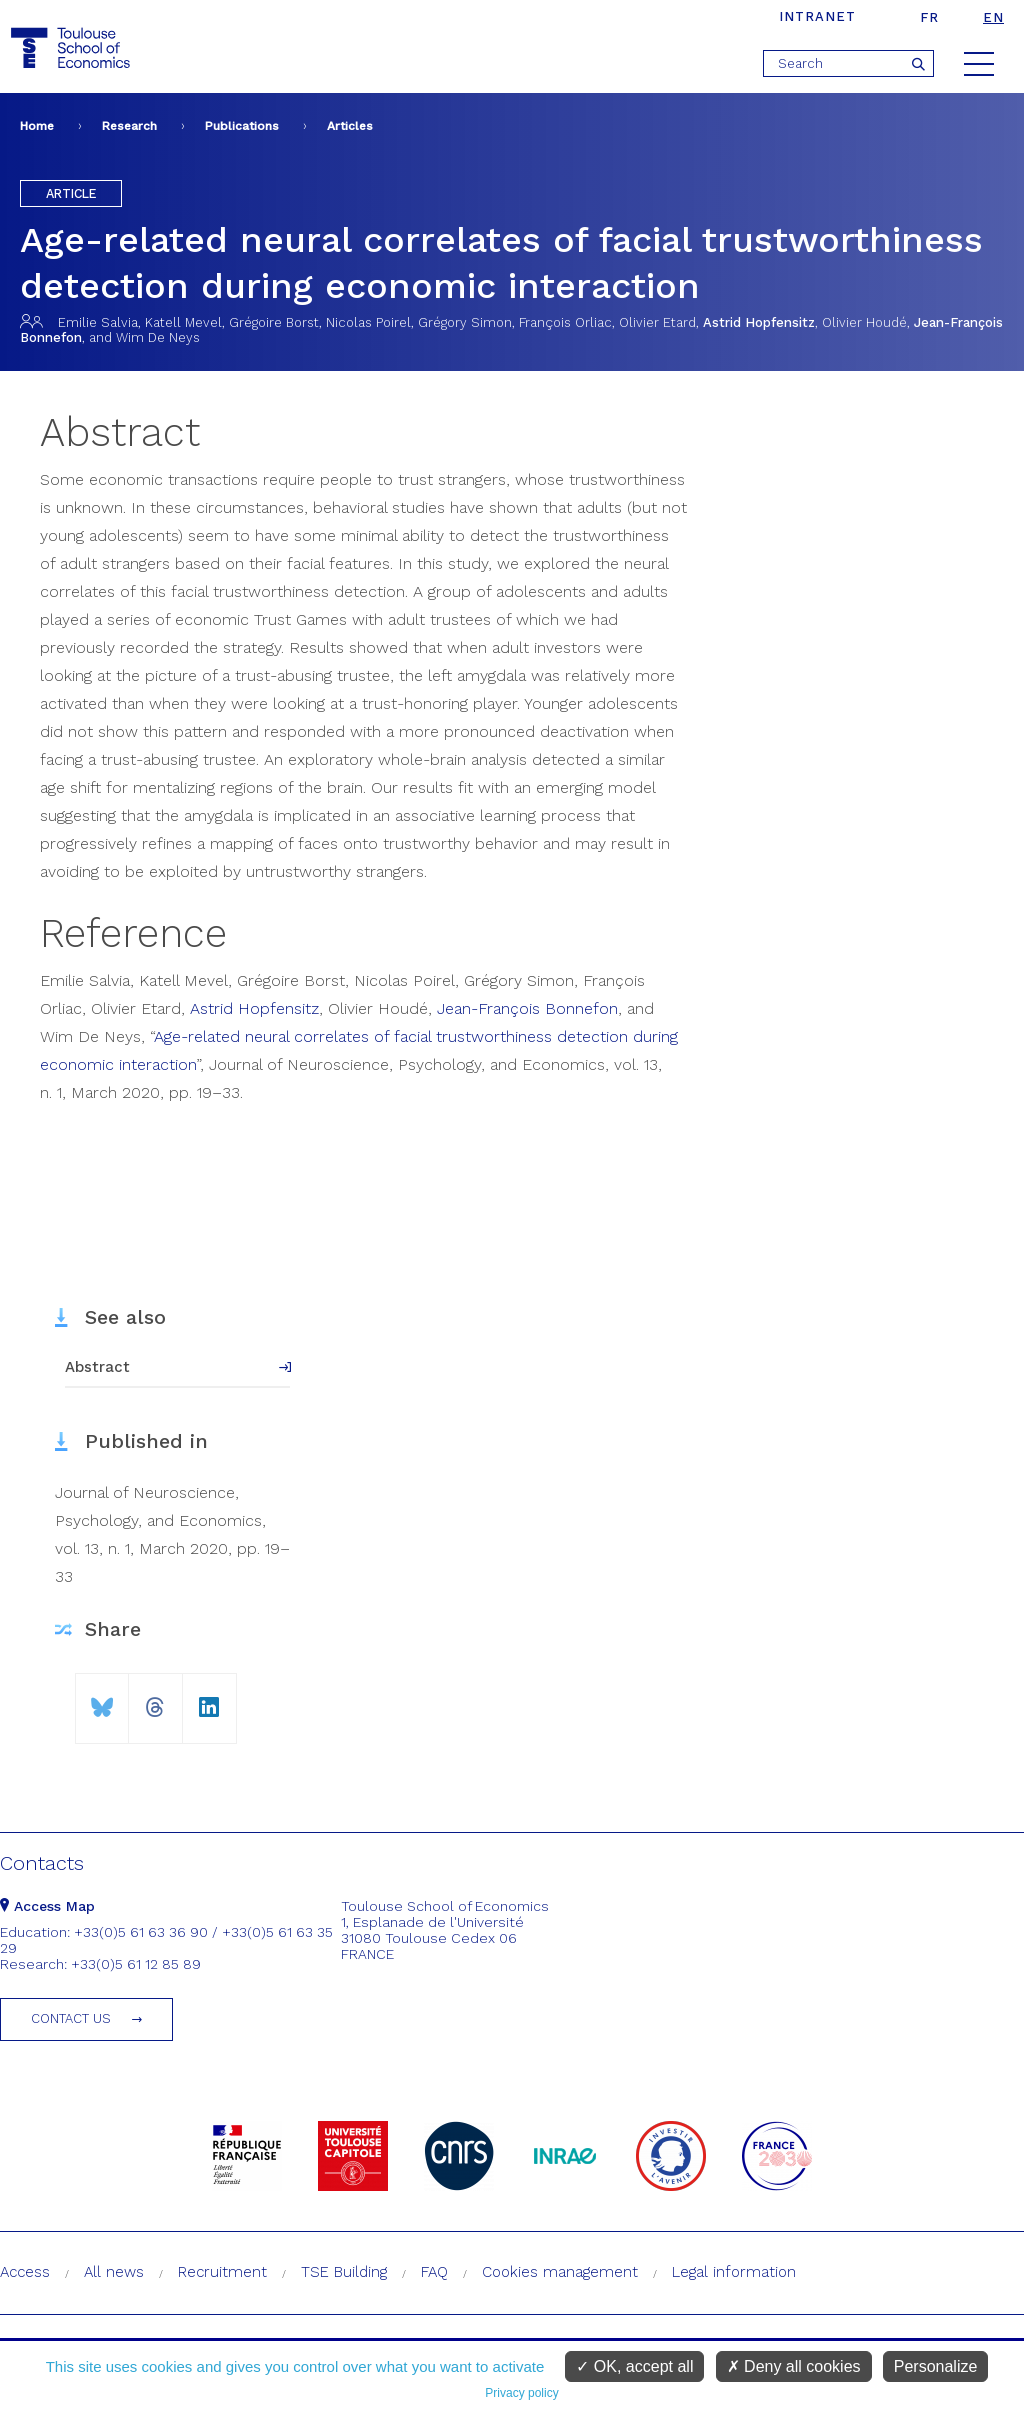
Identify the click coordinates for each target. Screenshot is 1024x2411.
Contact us (71, 2018)
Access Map (47, 1906)
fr (929, 17)
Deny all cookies (794, 2366)
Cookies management (560, 2272)
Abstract (97, 1367)
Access (25, 2272)
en (993, 17)
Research (129, 126)
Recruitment (222, 2272)
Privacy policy (521, 2393)
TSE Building (344, 2272)
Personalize (936, 2366)
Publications (242, 126)
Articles (350, 126)
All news (114, 2272)
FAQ (434, 2272)
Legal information (734, 2272)
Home (37, 126)
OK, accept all (634, 2366)
